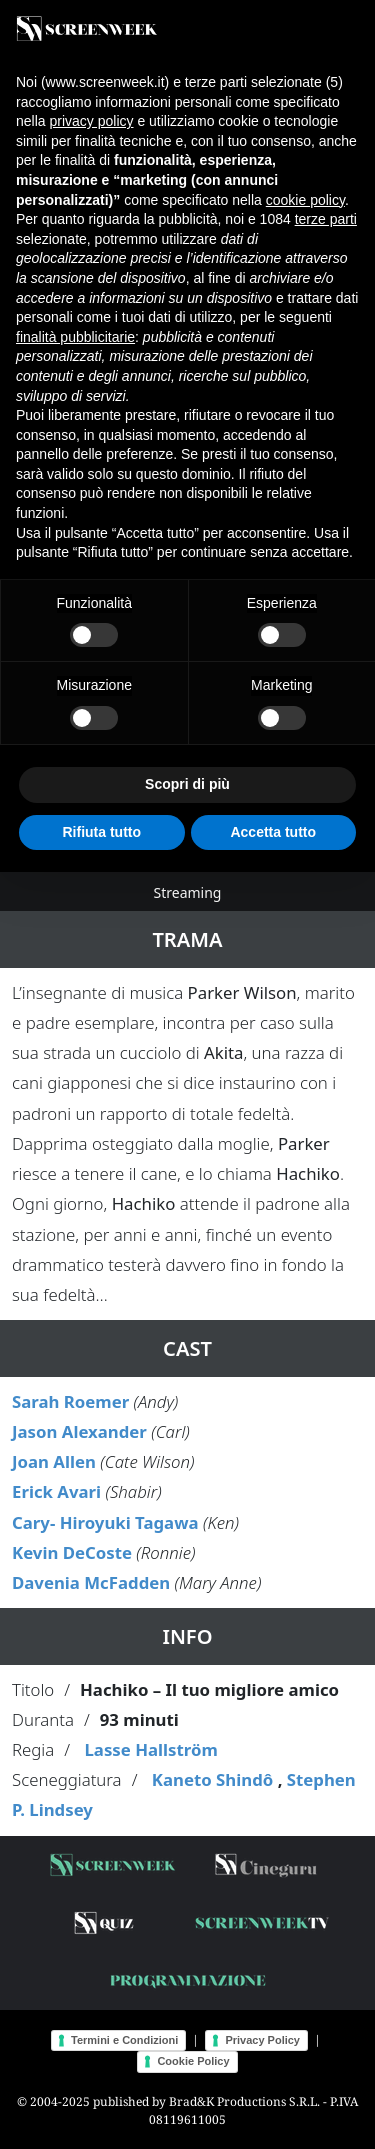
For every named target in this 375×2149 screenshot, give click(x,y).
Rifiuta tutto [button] (101, 832)
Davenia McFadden (91, 1582)
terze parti (326, 219)
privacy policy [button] (91, 121)
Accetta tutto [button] (273, 832)
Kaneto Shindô (212, 1779)
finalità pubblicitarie (75, 337)
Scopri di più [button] (187, 784)
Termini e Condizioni (124, 2040)
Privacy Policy (262, 2040)
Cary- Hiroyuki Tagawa (105, 1522)
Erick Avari (56, 1491)
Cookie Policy (193, 2061)
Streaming (188, 892)
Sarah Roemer (70, 1401)
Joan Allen (54, 1461)
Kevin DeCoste (72, 1552)
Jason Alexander (79, 1431)
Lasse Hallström (150, 1749)
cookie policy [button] (305, 200)
